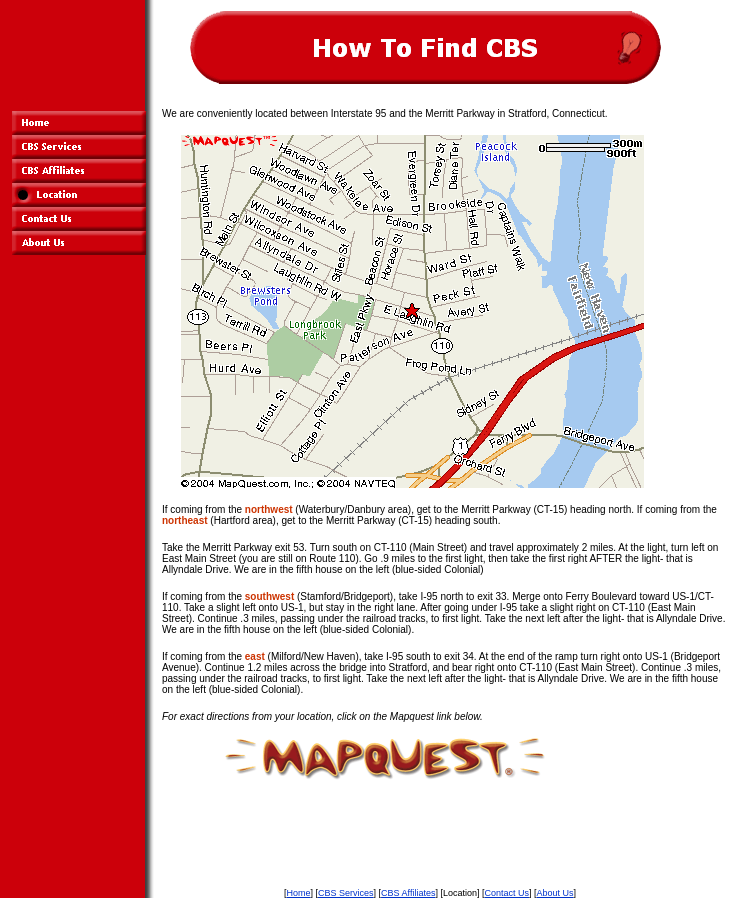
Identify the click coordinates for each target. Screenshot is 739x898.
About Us (555, 893)
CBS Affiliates (408, 893)
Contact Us (506, 893)
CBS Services (346, 893)
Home (298, 893)
